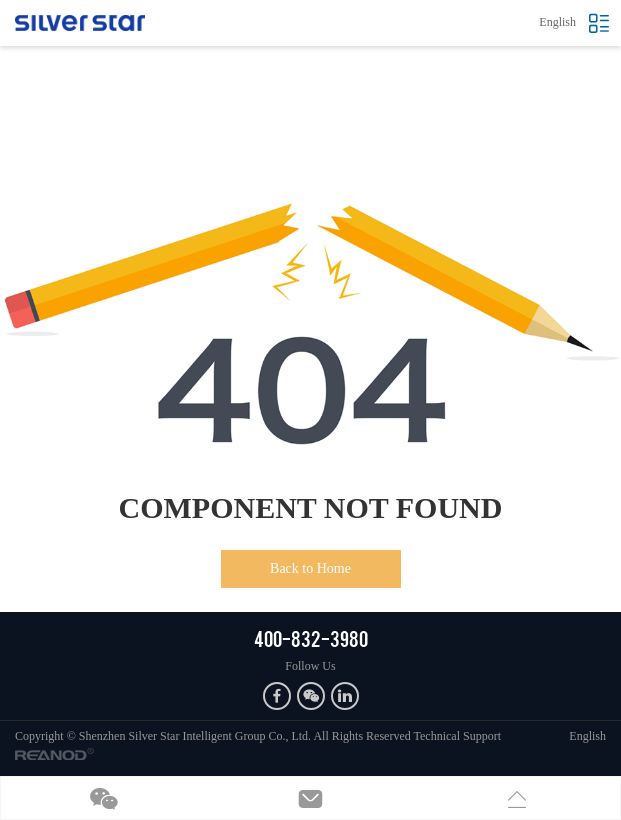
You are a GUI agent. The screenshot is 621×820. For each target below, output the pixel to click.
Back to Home (310, 568)
